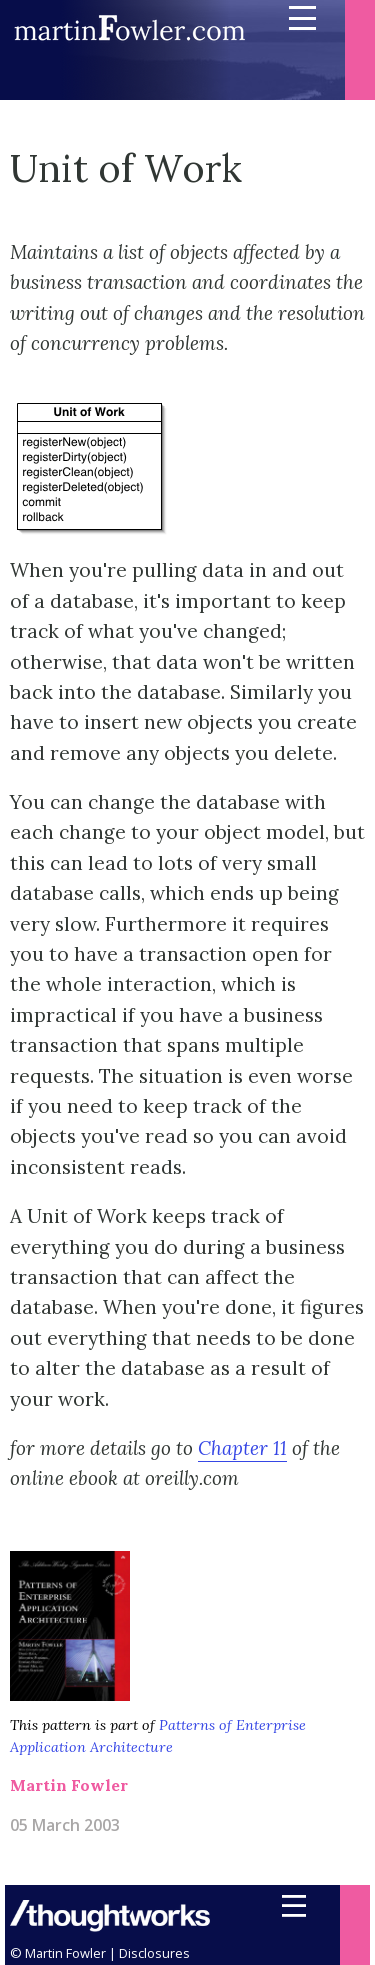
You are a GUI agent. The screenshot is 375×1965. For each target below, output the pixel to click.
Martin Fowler (69, 1785)
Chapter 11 (242, 1448)
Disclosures (154, 1953)
